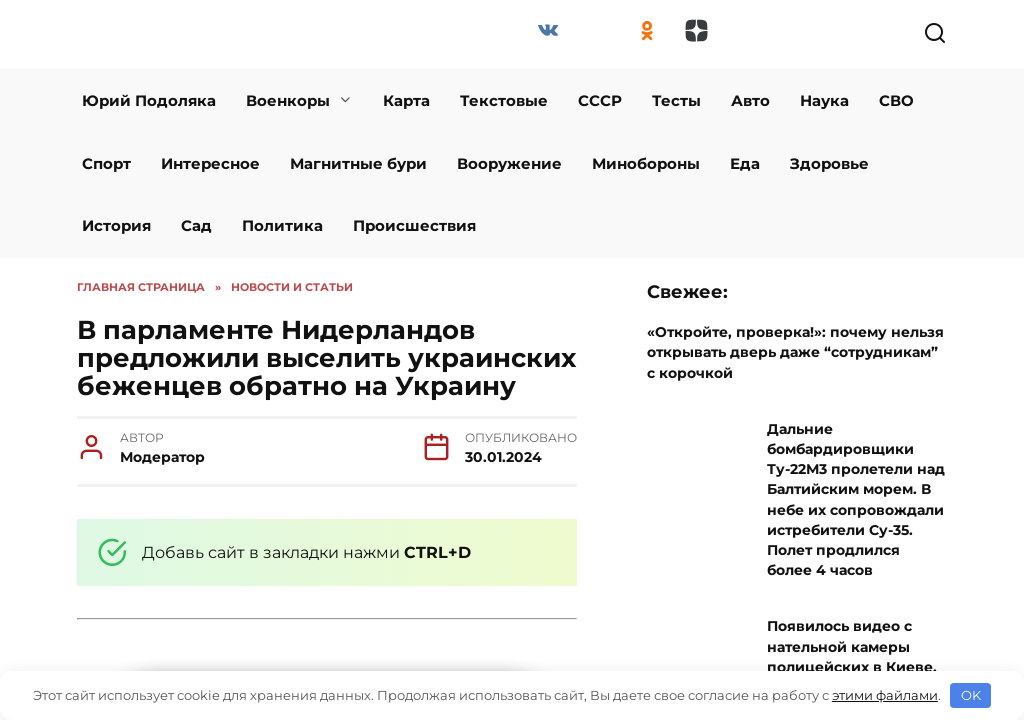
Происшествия (414, 225)
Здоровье (829, 163)
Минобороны (646, 163)
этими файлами (885, 695)
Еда (745, 163)
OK (971, 695)
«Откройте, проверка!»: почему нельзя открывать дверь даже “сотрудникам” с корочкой (795, 352)
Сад (196, 225)
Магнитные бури (358, 163)
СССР (600, 100)
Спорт (106, 163)
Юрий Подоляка (149, 100)
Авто (750, 100)
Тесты (676, 100)
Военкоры (288, 100)
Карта (406, 100)
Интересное (210, 163)
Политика (282, 225)
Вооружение (509, 163)
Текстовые (504, 100)
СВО (896, 100)
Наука (824, 100)
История (116, 225)
